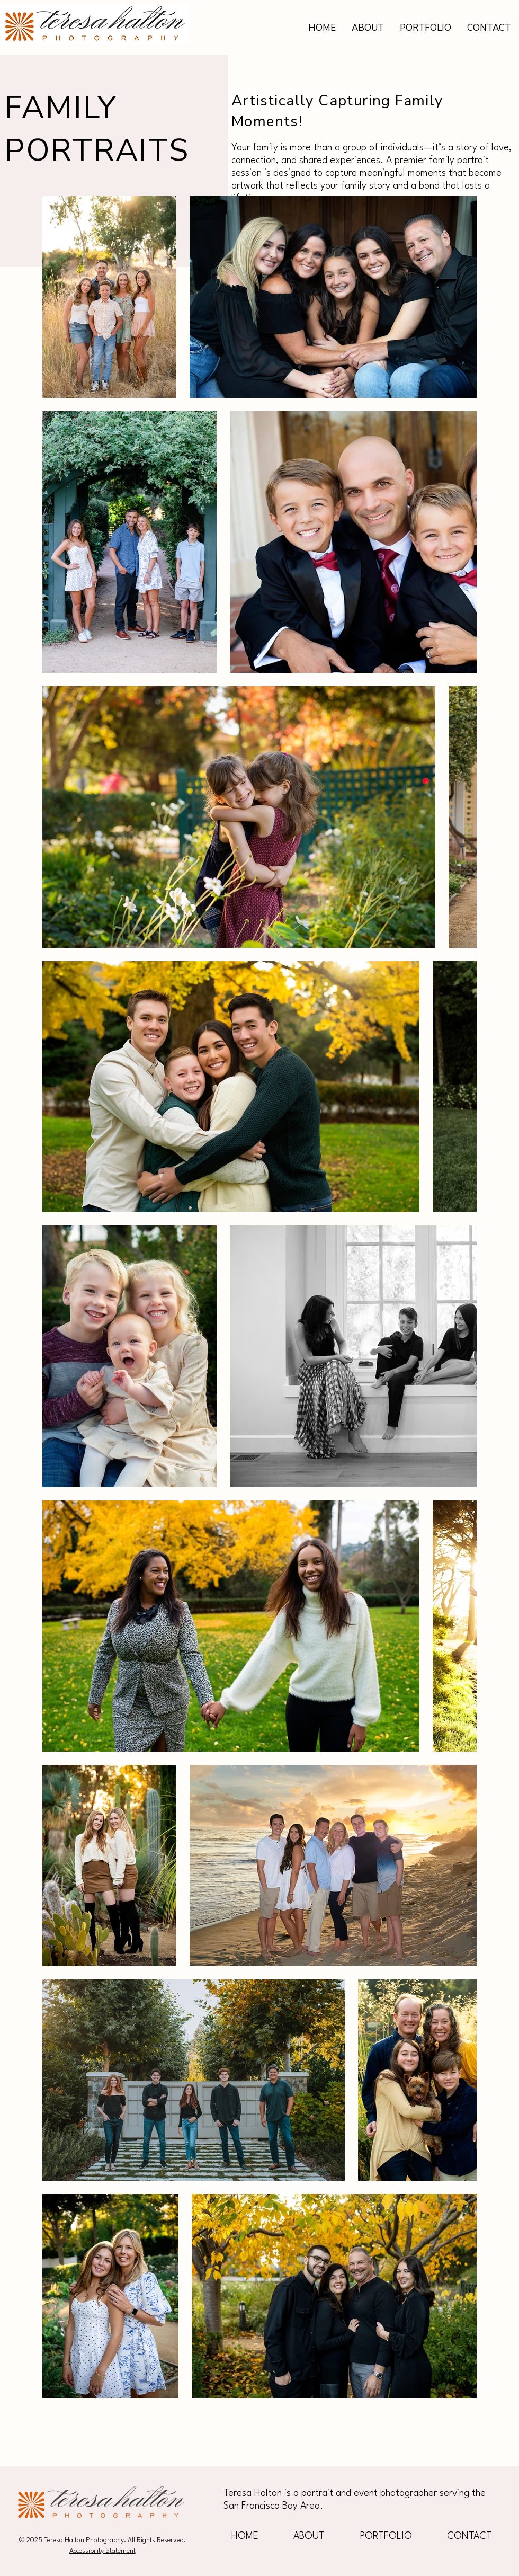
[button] (425, 28)
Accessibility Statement (102, 2550)
